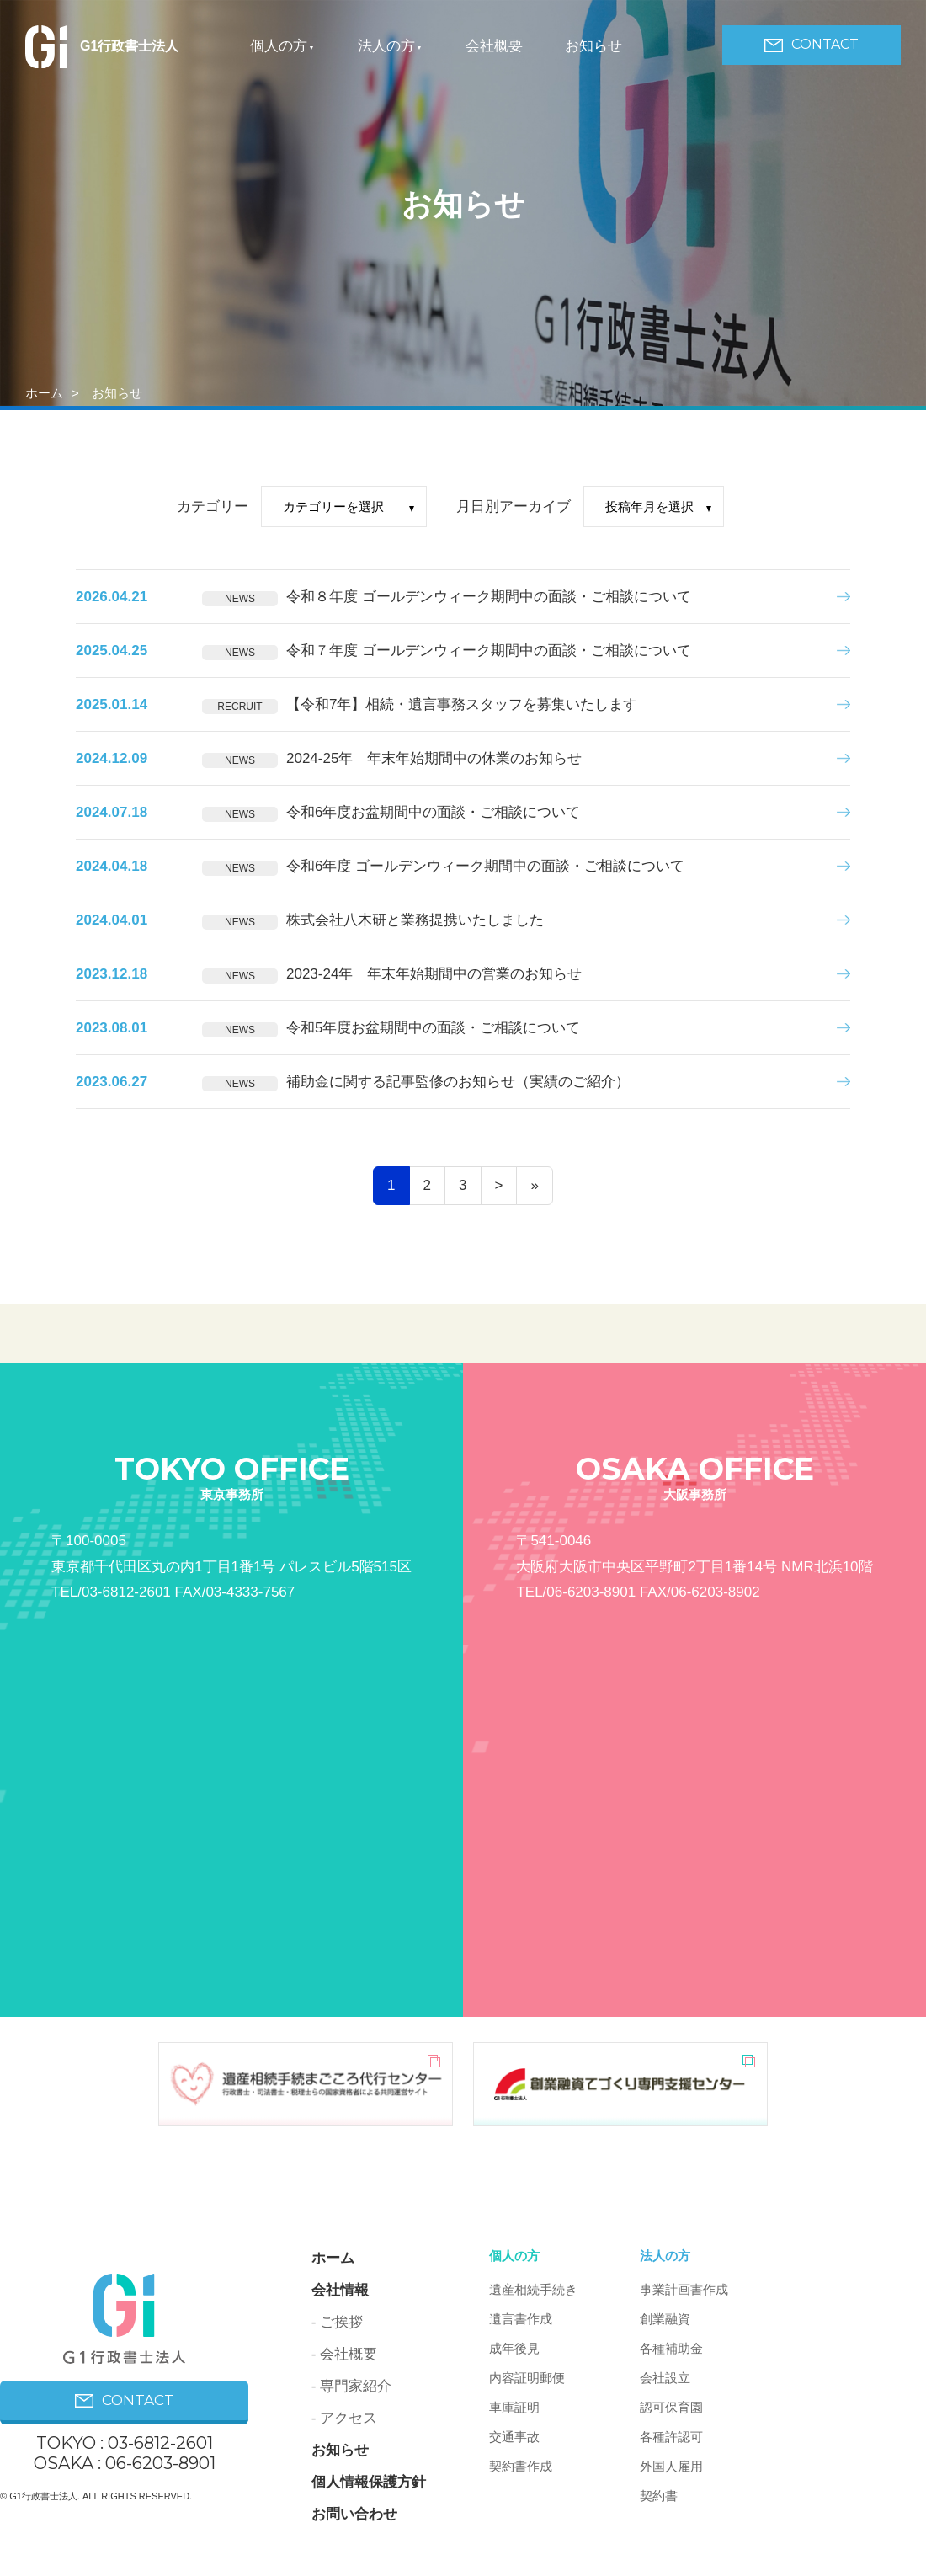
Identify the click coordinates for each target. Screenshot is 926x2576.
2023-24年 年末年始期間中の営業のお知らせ (434, 974)
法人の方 (386, 46)
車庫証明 (514, 2407)
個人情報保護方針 (368, 2482)
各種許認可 (671, 2436)
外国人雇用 (671, 2466)
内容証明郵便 (527, 2378)
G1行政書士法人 (101, 46)
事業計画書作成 (684, 2289)
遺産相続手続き (533, 2289)
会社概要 (494, 46)
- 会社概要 (344, 2354)
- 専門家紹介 (351, 2386)
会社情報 (340, 2290)
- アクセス (344, 2418)
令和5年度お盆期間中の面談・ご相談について (433, 1028)
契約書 (659, 2495)
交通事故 (514, 2436)
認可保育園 (671, 2407)
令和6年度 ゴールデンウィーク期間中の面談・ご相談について (485, 866)
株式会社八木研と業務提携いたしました (415, 920)
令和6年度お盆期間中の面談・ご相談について (433, 812)
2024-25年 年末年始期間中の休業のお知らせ (434, 758)
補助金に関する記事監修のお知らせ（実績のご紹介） (458, 1082)
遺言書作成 (520, 2319)
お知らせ (593, 46)
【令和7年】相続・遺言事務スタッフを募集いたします (461, 704)
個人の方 (278, 46)
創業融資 (665, 2319)
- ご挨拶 (337, 2322)
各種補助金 (671, 2348)
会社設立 (665, 2378)
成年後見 (514, 2348)
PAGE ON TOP (852, 2523)
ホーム (44, 393)
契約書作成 (520, 2466)
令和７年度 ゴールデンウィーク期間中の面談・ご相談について (488, 651)
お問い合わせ (354, 2514)
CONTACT (811, 44)
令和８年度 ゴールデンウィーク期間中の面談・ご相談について (488, 597)
